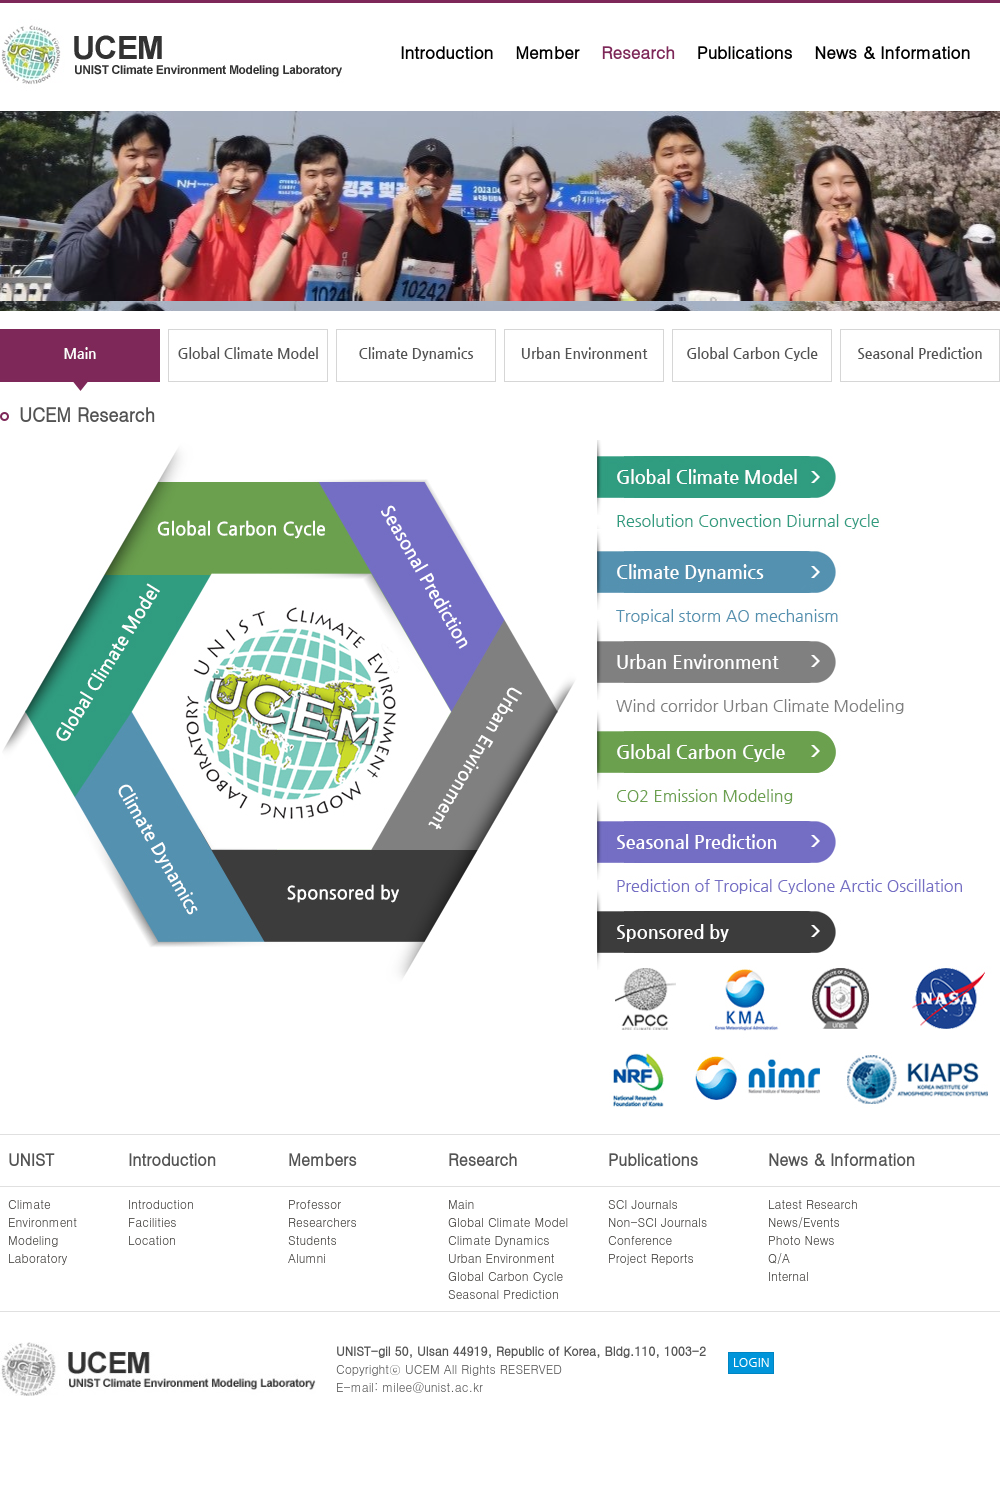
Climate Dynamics (499, 1239)
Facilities (152, 1221)
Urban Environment (501, 1257)
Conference (640, 1239)
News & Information (892, 52)
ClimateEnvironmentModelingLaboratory (42, 1230)
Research (638, 52)
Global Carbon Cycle (505, 1275)
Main (461, 1203)
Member (547, 52)
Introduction (446, 52)
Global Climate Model (508, 1221)
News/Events (804, 1221)
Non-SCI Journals (657, 1221)
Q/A (779, 1257)
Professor (314, 1203)
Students (312, 1239)
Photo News (801, 1239)
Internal (788, 1275)
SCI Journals (643, 1203)
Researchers (322, 1221)
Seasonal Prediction (503, 1293)
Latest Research (813, 1203)
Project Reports (651, 1257)
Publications (745, 52)
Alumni (307, 1257)
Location (152, 1239)
